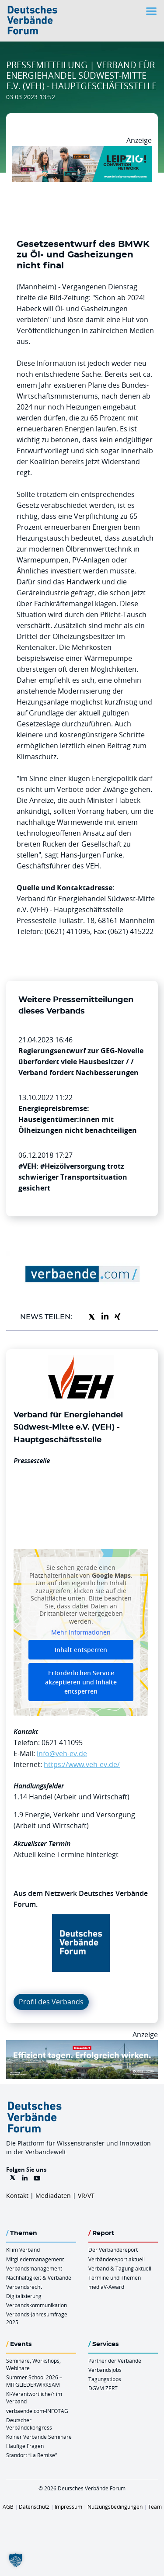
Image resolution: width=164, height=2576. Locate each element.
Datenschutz (34, 2506)
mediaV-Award (106, 2286)
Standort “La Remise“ (31, 2454)
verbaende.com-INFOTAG (37, 2410)
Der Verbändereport (113, 2249)
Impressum (68, 2506)
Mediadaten (53, 2195)
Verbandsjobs (105, 2369)
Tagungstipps (104, 2378)
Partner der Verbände (114, 2360)
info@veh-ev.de (62, 1753)
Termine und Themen (114, 2277)
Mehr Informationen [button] (81, 1632)
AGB (8, 2506)
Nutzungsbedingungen (115, 2506)
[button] (15, 2560)
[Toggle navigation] (152, 11)
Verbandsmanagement (34, 2268)
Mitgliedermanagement (35, 2259)
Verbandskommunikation (36, 2305)
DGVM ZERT (103, 2388)
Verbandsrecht (24, 2286)
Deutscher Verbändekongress (29, 2423)
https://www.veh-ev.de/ (82, 1764)
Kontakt (17, 2195)
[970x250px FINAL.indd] (82, 151)
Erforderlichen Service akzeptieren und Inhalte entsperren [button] (81, 1682)
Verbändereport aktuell (116, 2259)
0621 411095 (62, 1742)
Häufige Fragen (25, 2445)
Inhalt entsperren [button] (81, 1650)
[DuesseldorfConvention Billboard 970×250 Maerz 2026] (82, 2045)
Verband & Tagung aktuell (119, 2268)
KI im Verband (23, 2249)
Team (155, 2506)
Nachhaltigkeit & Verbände (38, 2277)
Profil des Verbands (51, 2002)
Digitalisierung (24, 2295)
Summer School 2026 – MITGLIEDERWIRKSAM (34, 2381)
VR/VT (86, 2195)
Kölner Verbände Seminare (39, 2436)
